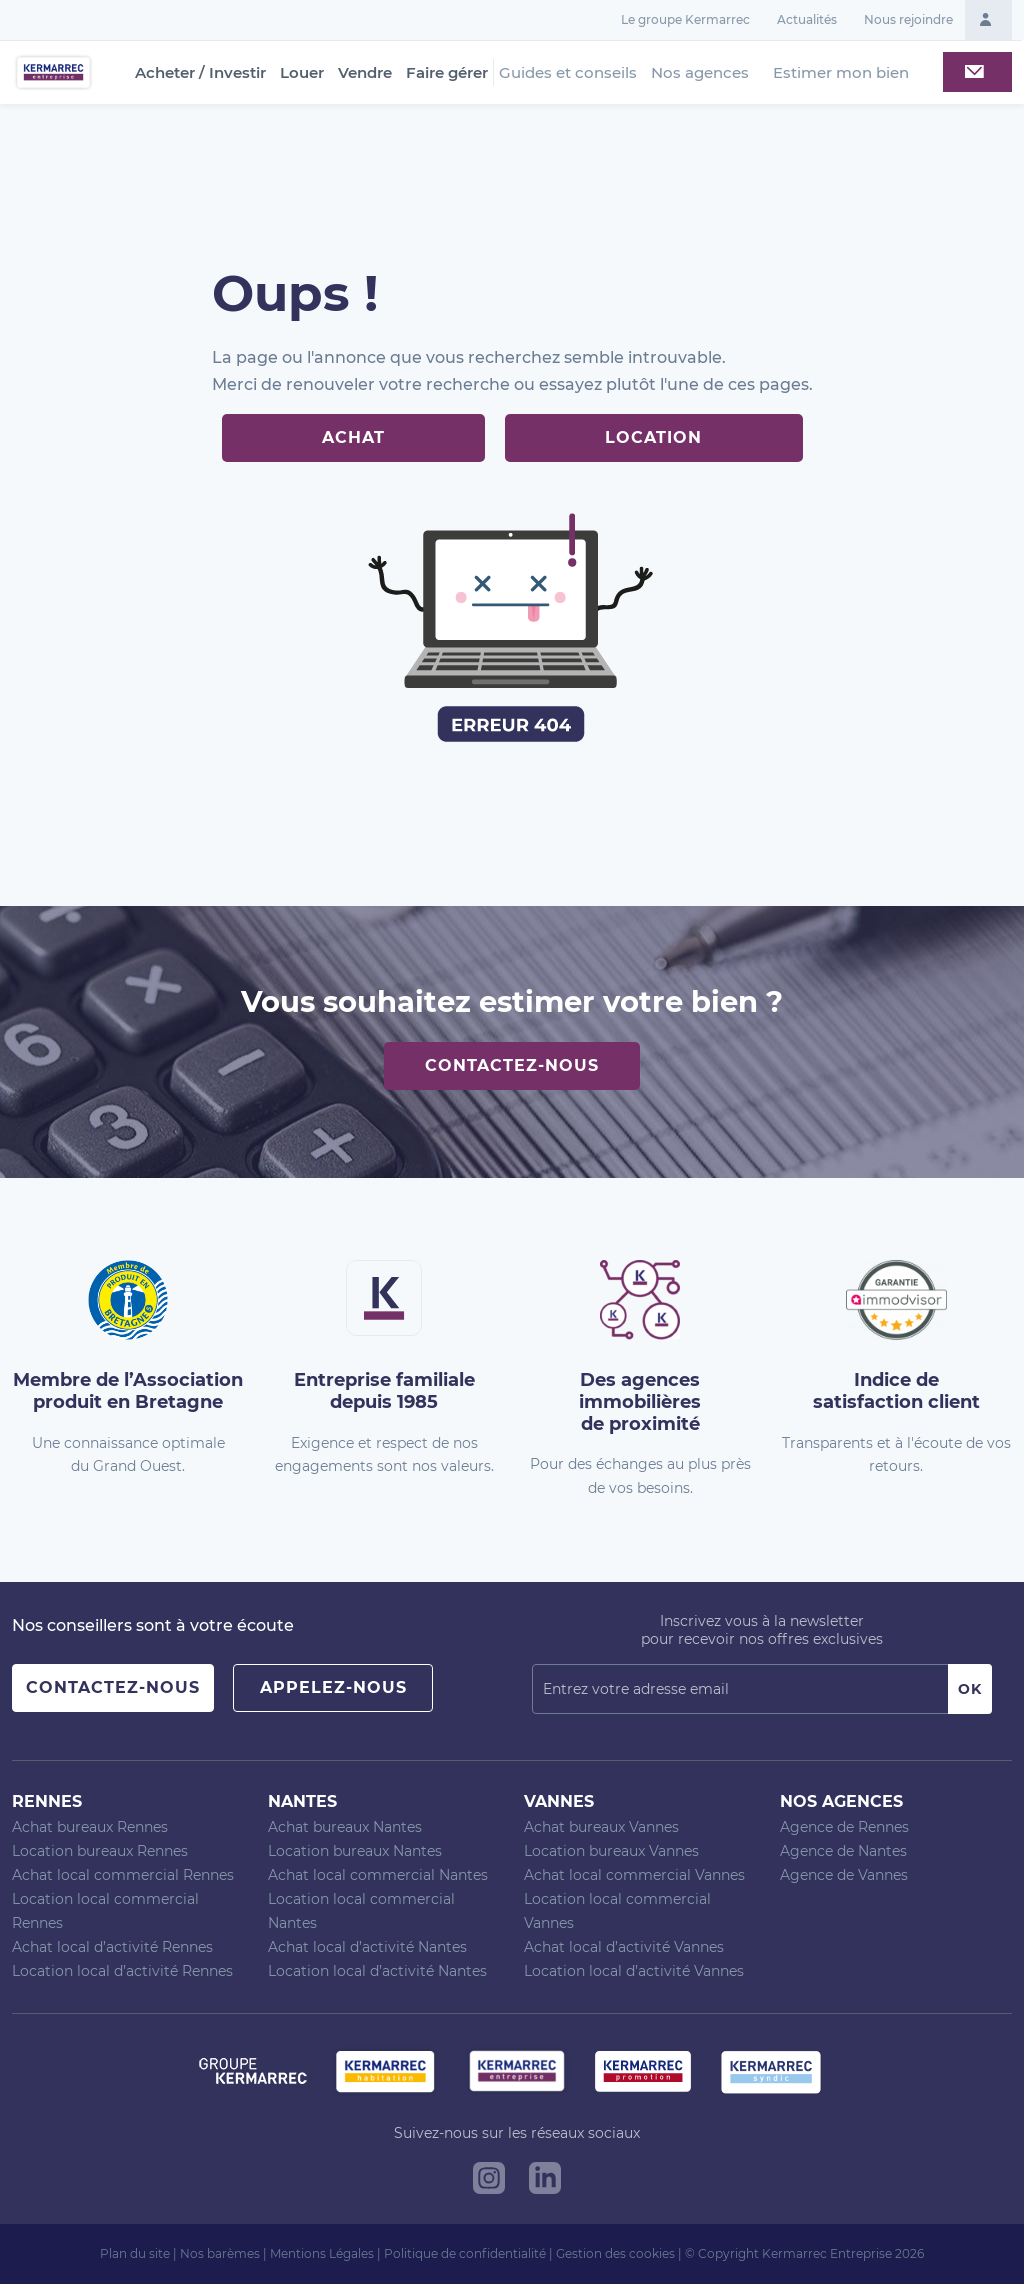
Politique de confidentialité (465, 2253)
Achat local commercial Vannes (634, 1875)
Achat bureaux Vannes (601, 1827)
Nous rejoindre (908, 19)
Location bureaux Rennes (100, 1851)
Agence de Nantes (843, 1851)
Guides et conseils (568, 72)
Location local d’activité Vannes (634, 1971)
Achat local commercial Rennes (123, 1875)
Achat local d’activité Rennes (112, 1947)
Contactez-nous (512, 1065)
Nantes (302, 1801)
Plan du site (135, 2253)
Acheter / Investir (200, 73)
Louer (302, 73)
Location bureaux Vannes (611, 1851)
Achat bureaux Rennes (90, 1827)
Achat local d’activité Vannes (624, 1947)
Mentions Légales (322, 2253)
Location (653, 437)
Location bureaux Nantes (355, 1851)
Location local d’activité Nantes (377, 1971)
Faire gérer (447, 73)
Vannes (559, 1801)
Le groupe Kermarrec (685, 19)
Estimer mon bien (841, 72)
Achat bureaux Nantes (345, 1827)
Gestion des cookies (615, 2253)
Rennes (47, 1801)
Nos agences (700, 72)
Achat (353, 437)
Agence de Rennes (844, 1827)
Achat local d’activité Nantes (367, 1947)
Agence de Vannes (844, 1875)
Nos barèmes (220, 2253)
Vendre (365, 73)
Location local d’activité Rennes (122, 1971)
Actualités (807, 19)
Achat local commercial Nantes (378, 1875)
